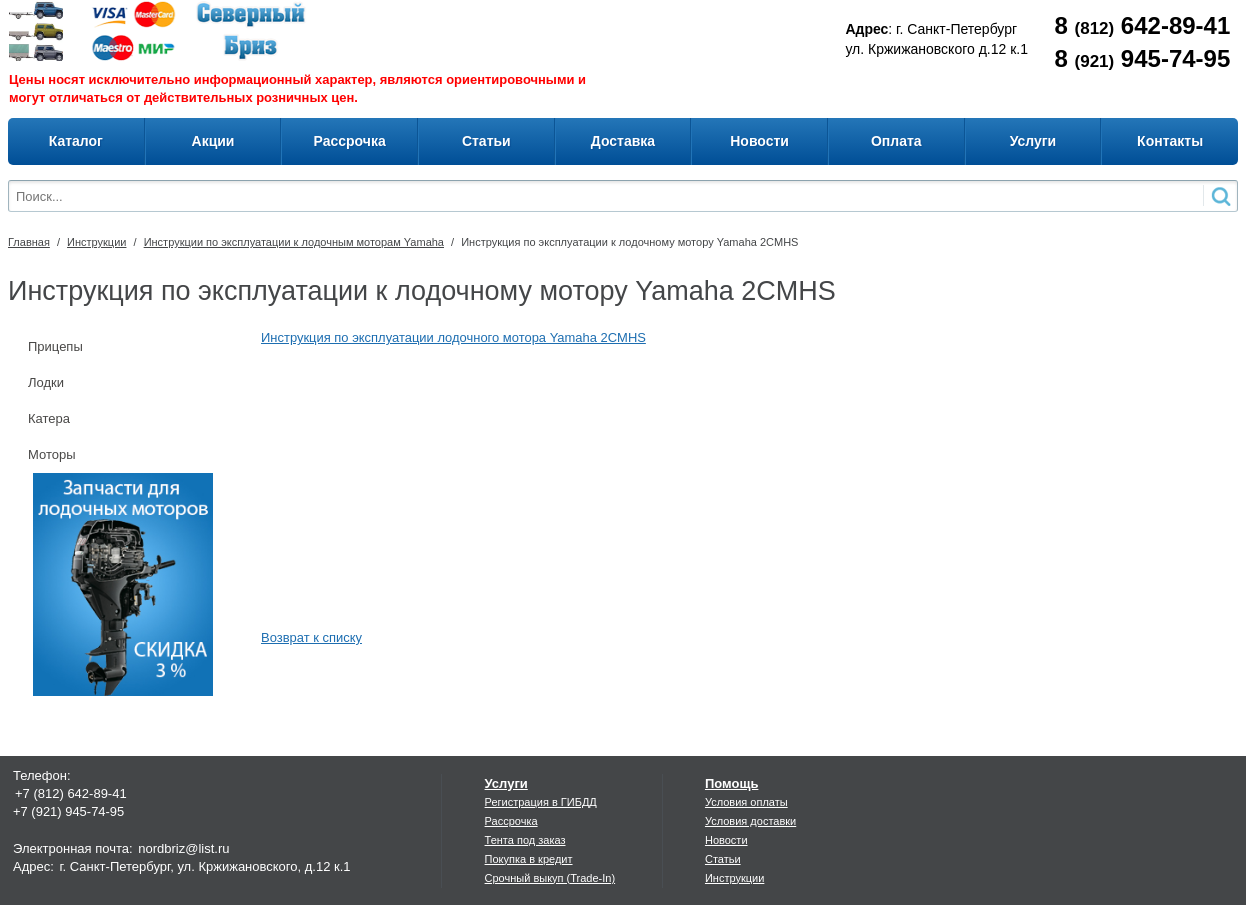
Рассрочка (511, 821)
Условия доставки (750, 821)
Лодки (46, 382)
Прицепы (55, 346)
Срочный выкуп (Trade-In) (550, 878)
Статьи (723, 859)
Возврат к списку (311, 637)
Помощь (731, 783)
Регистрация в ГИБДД (541, 802)
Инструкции (96, 242)
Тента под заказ (525, 840)
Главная (29, 242)
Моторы (52, 454)
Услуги (506, 783)
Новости (726, 840)
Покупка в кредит (529, 859)
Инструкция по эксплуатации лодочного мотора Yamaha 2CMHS (453, 337)
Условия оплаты (746, 802)
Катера (49, 418)
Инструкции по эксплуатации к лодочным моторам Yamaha (294, 242)
